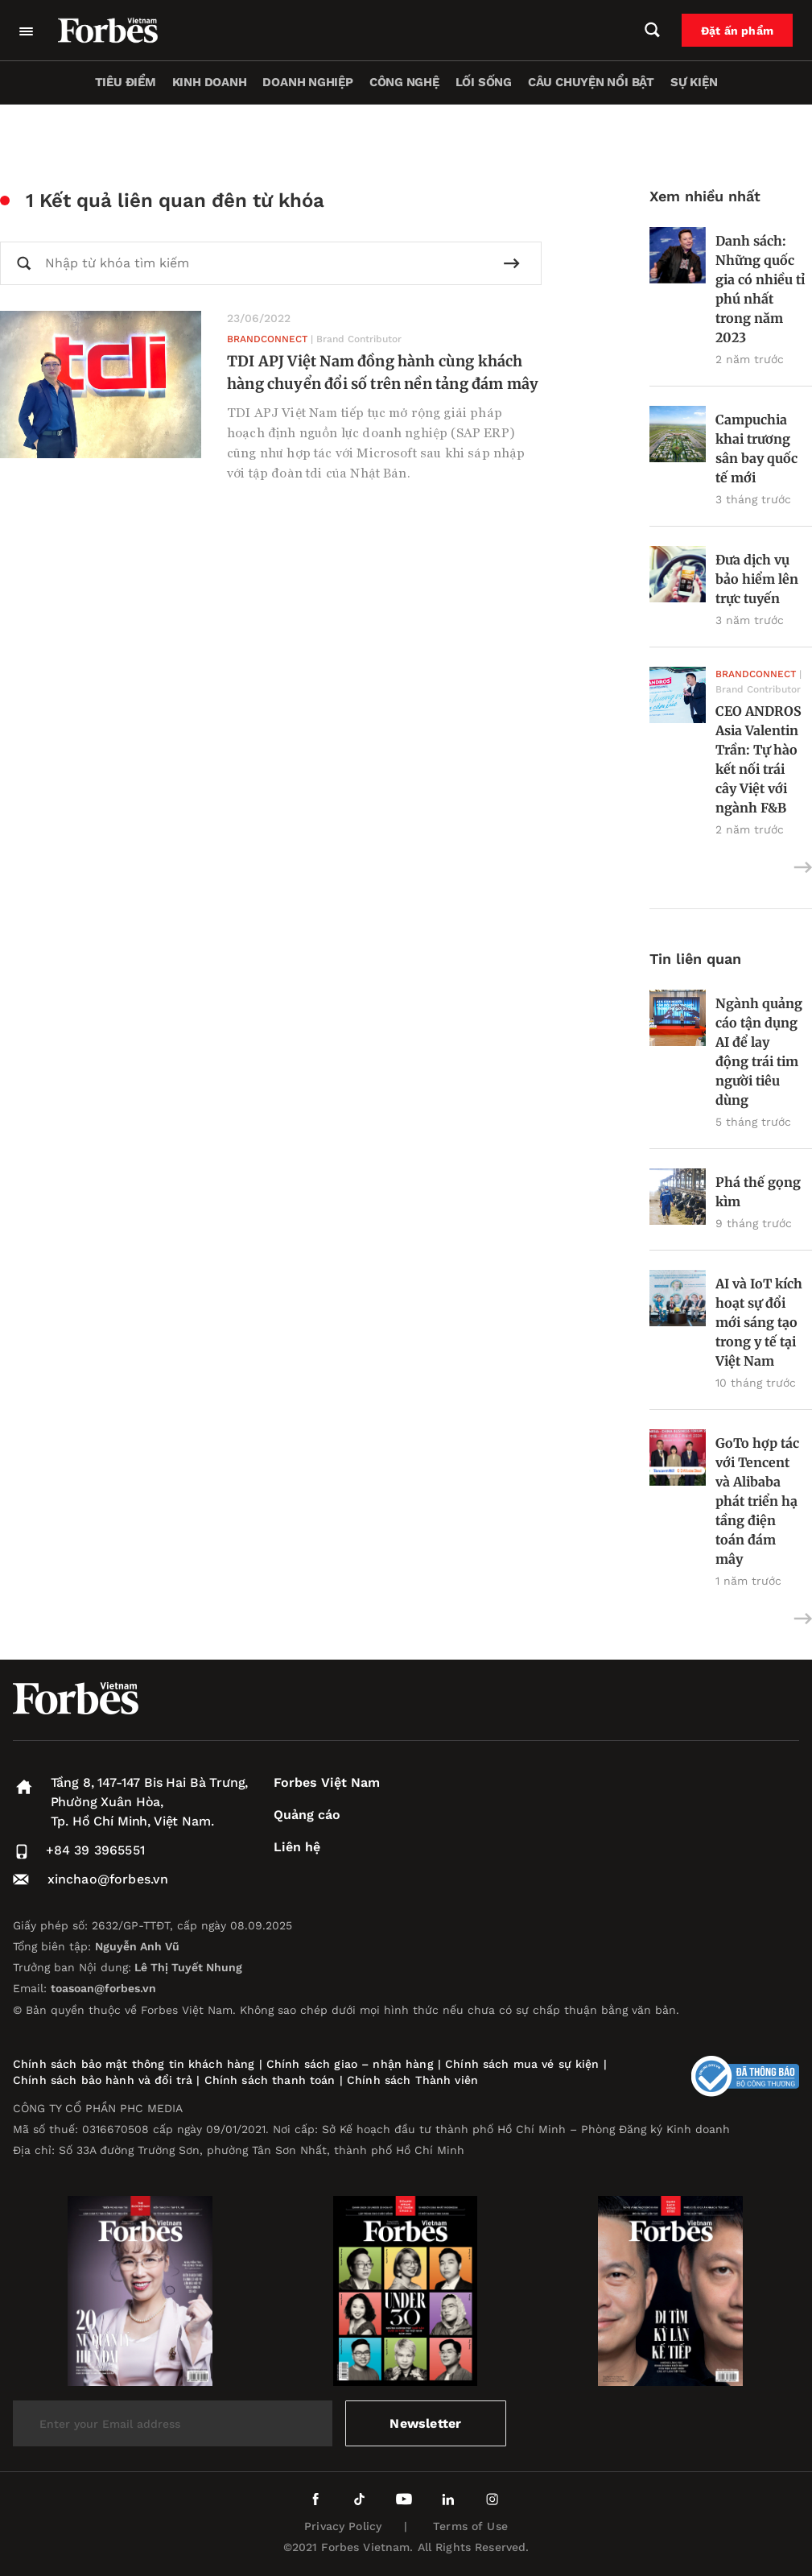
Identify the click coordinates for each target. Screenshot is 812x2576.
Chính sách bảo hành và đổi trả (102, 2080)
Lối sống (483, 82)
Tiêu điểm (125, 82)
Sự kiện (693, 82)
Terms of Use (470, 2526)
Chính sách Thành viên (412, 2080)
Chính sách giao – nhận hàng (350, 2063)
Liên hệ (297, 1846)
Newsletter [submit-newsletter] (425, 2423)
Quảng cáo (307, 1814)
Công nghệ (404, 82)
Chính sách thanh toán (270, 2080)
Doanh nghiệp (307, 82)
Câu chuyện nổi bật (591, 82)
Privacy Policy (342, 2526)
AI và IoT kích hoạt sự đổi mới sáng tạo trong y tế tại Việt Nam (758, 1322)
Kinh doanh (209, 82)
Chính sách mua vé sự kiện (524, 2063)
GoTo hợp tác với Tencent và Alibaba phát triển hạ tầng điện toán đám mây (757, 1501)
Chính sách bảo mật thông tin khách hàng (133, 2063)
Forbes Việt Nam (327, 1782)
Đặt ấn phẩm (737, 30)
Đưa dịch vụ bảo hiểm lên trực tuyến (756, 579)
